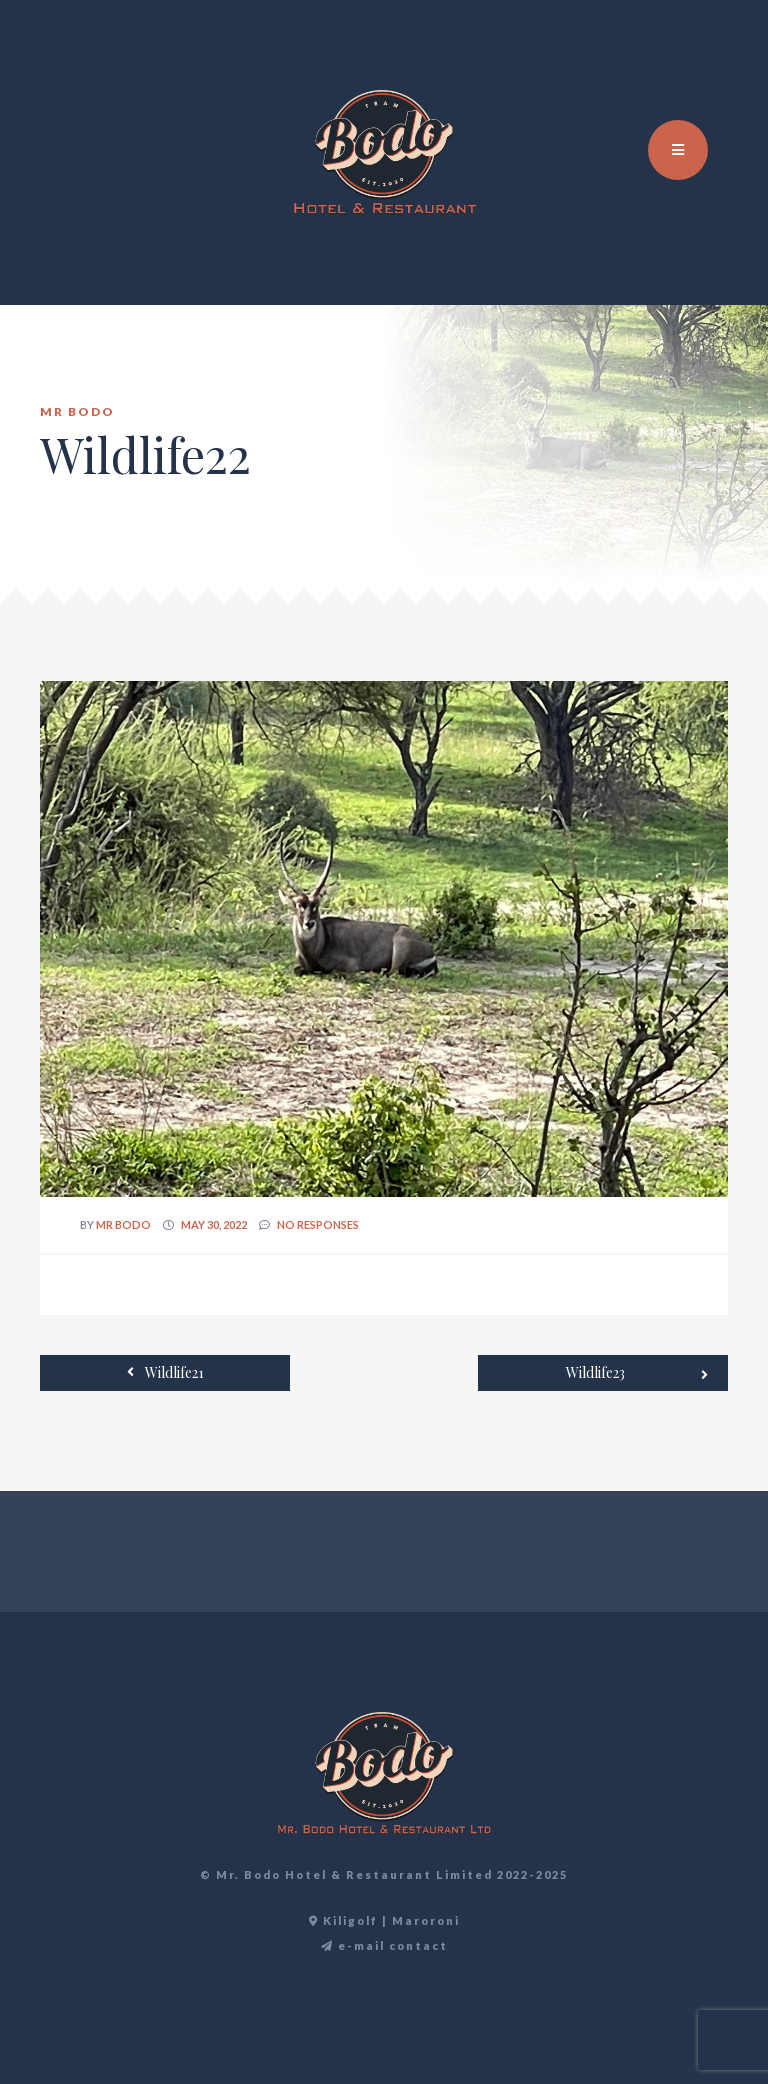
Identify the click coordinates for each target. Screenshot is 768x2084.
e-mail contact (384, 1946)
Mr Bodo (123, 1224)
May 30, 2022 (214, 1224)
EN (683, 60)
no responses (318, 1224)
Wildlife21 (165, 1372)
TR (705, 60)
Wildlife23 (637, 1374)
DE (727, 60)
